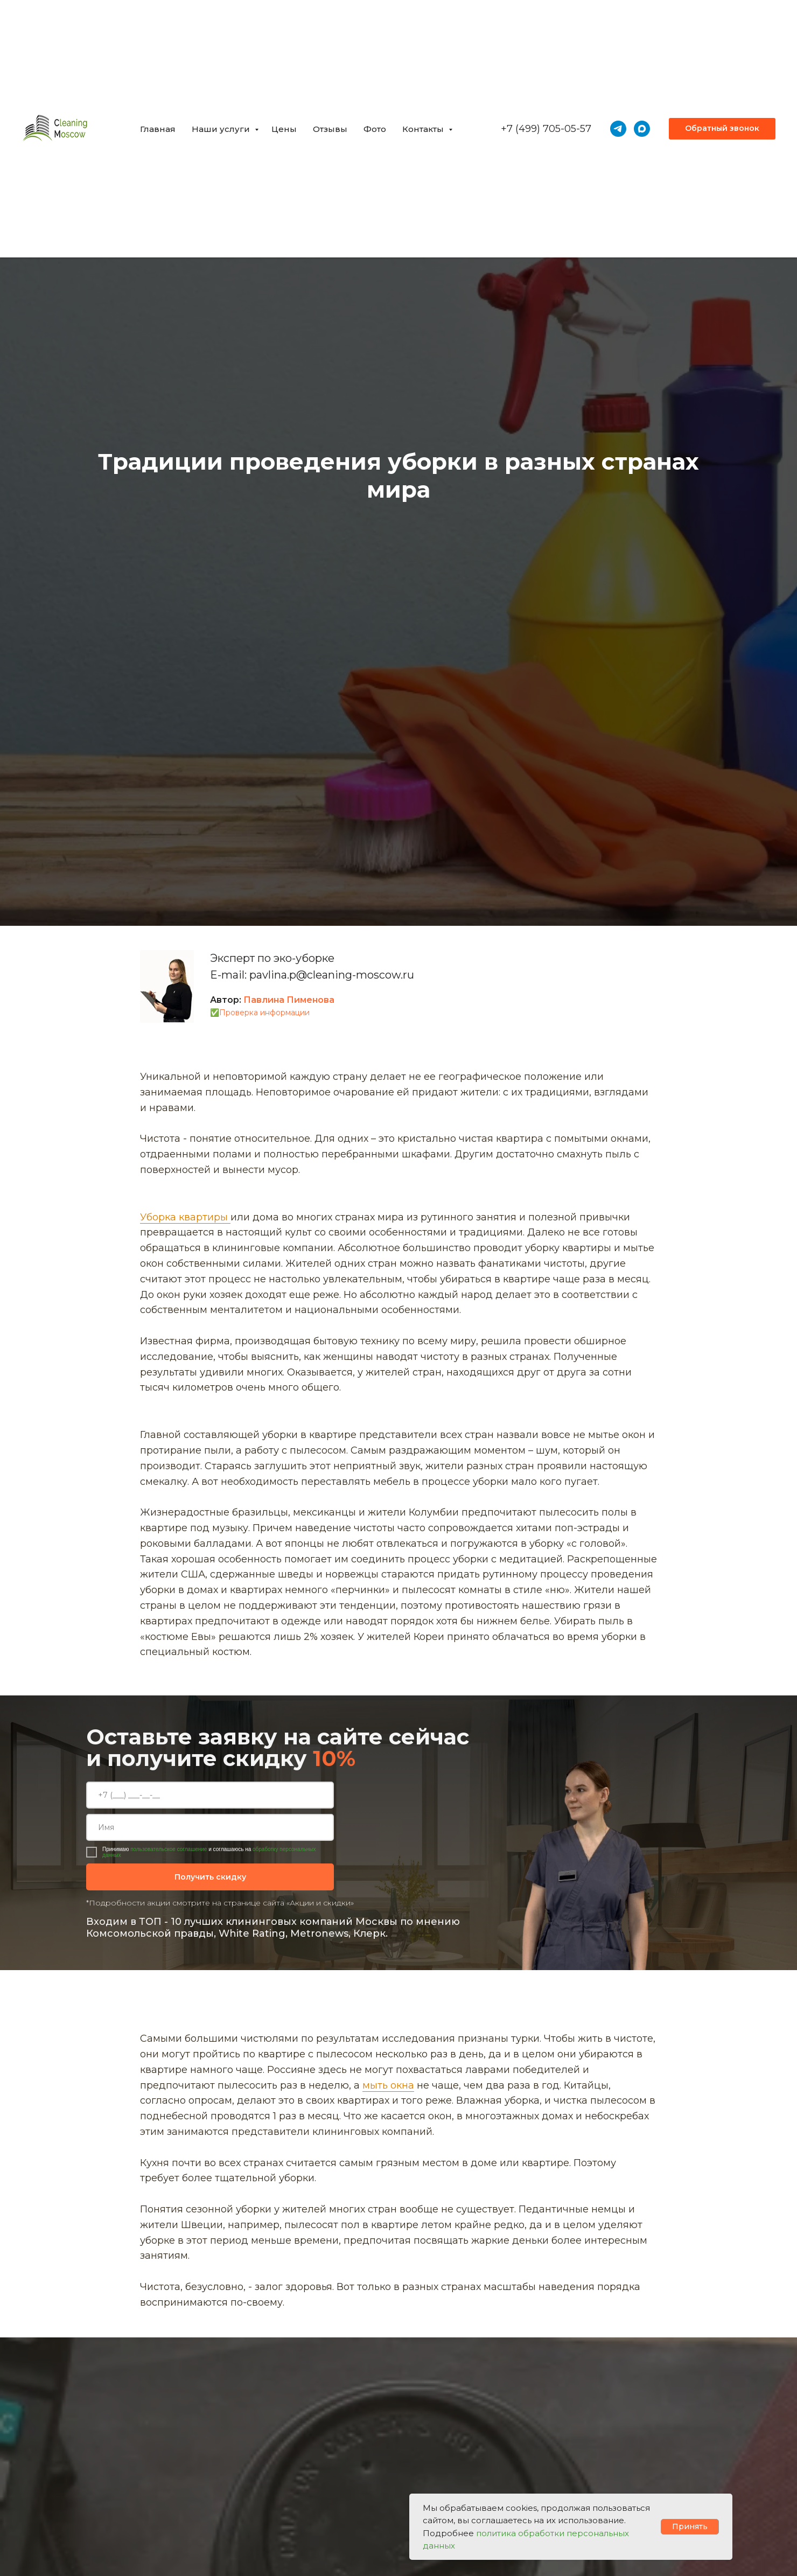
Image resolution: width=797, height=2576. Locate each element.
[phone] (210, 1795)
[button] (722, 128)
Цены (284, 129)
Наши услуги (222, 129)
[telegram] (618, 129)
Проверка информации (264, 1012)
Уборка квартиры (185, 1217)
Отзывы (330, 129)
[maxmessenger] (642, 129)
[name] (210, 1827)
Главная (158, 129)
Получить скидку (210, 1877)
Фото (374, 129)
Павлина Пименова (288, 1000)
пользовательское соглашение (168, 1849)
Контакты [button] (424, 129)
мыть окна (388, 2085)
